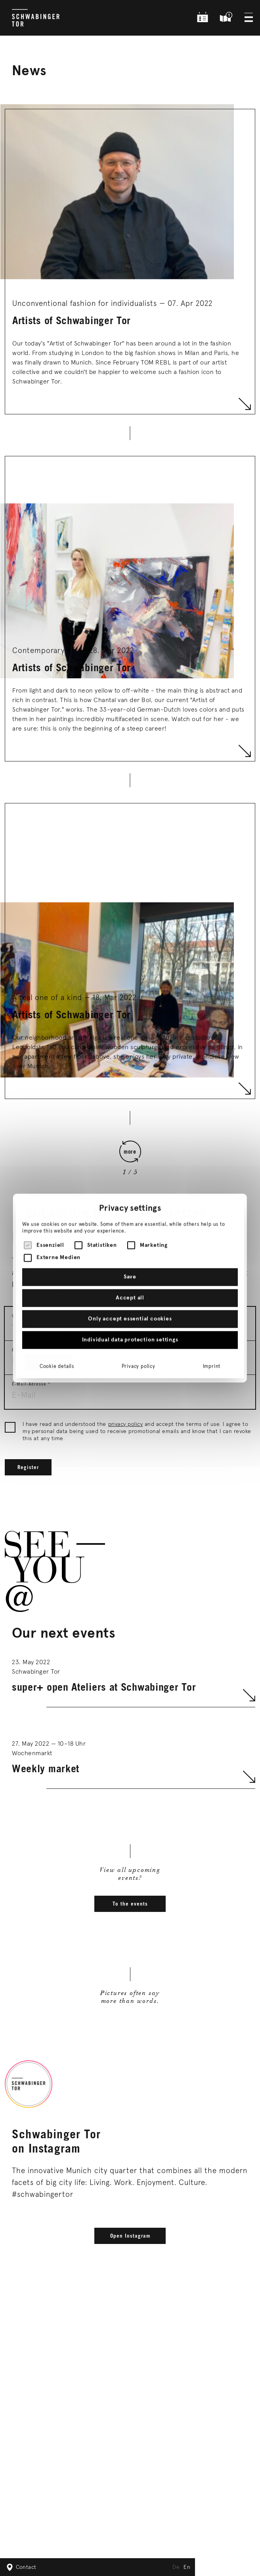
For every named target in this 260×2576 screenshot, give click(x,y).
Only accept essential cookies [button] (130, 1270)
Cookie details (57, 1318)
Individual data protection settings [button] (130, 1291)
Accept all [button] (130, 1249)
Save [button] (130, 1228)
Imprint (212, 1318)
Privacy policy (138, 1318)
